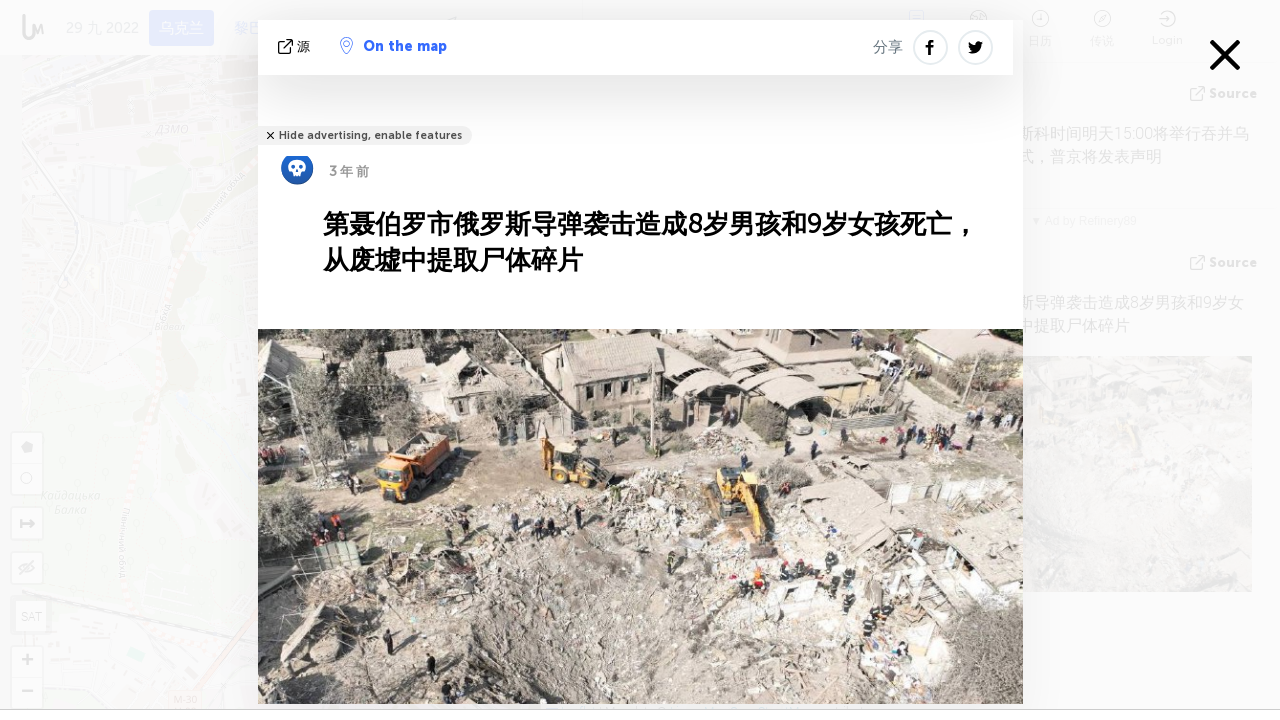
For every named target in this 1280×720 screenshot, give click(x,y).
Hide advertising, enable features (370, 135)
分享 (888, 47)
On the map (393, 46)
